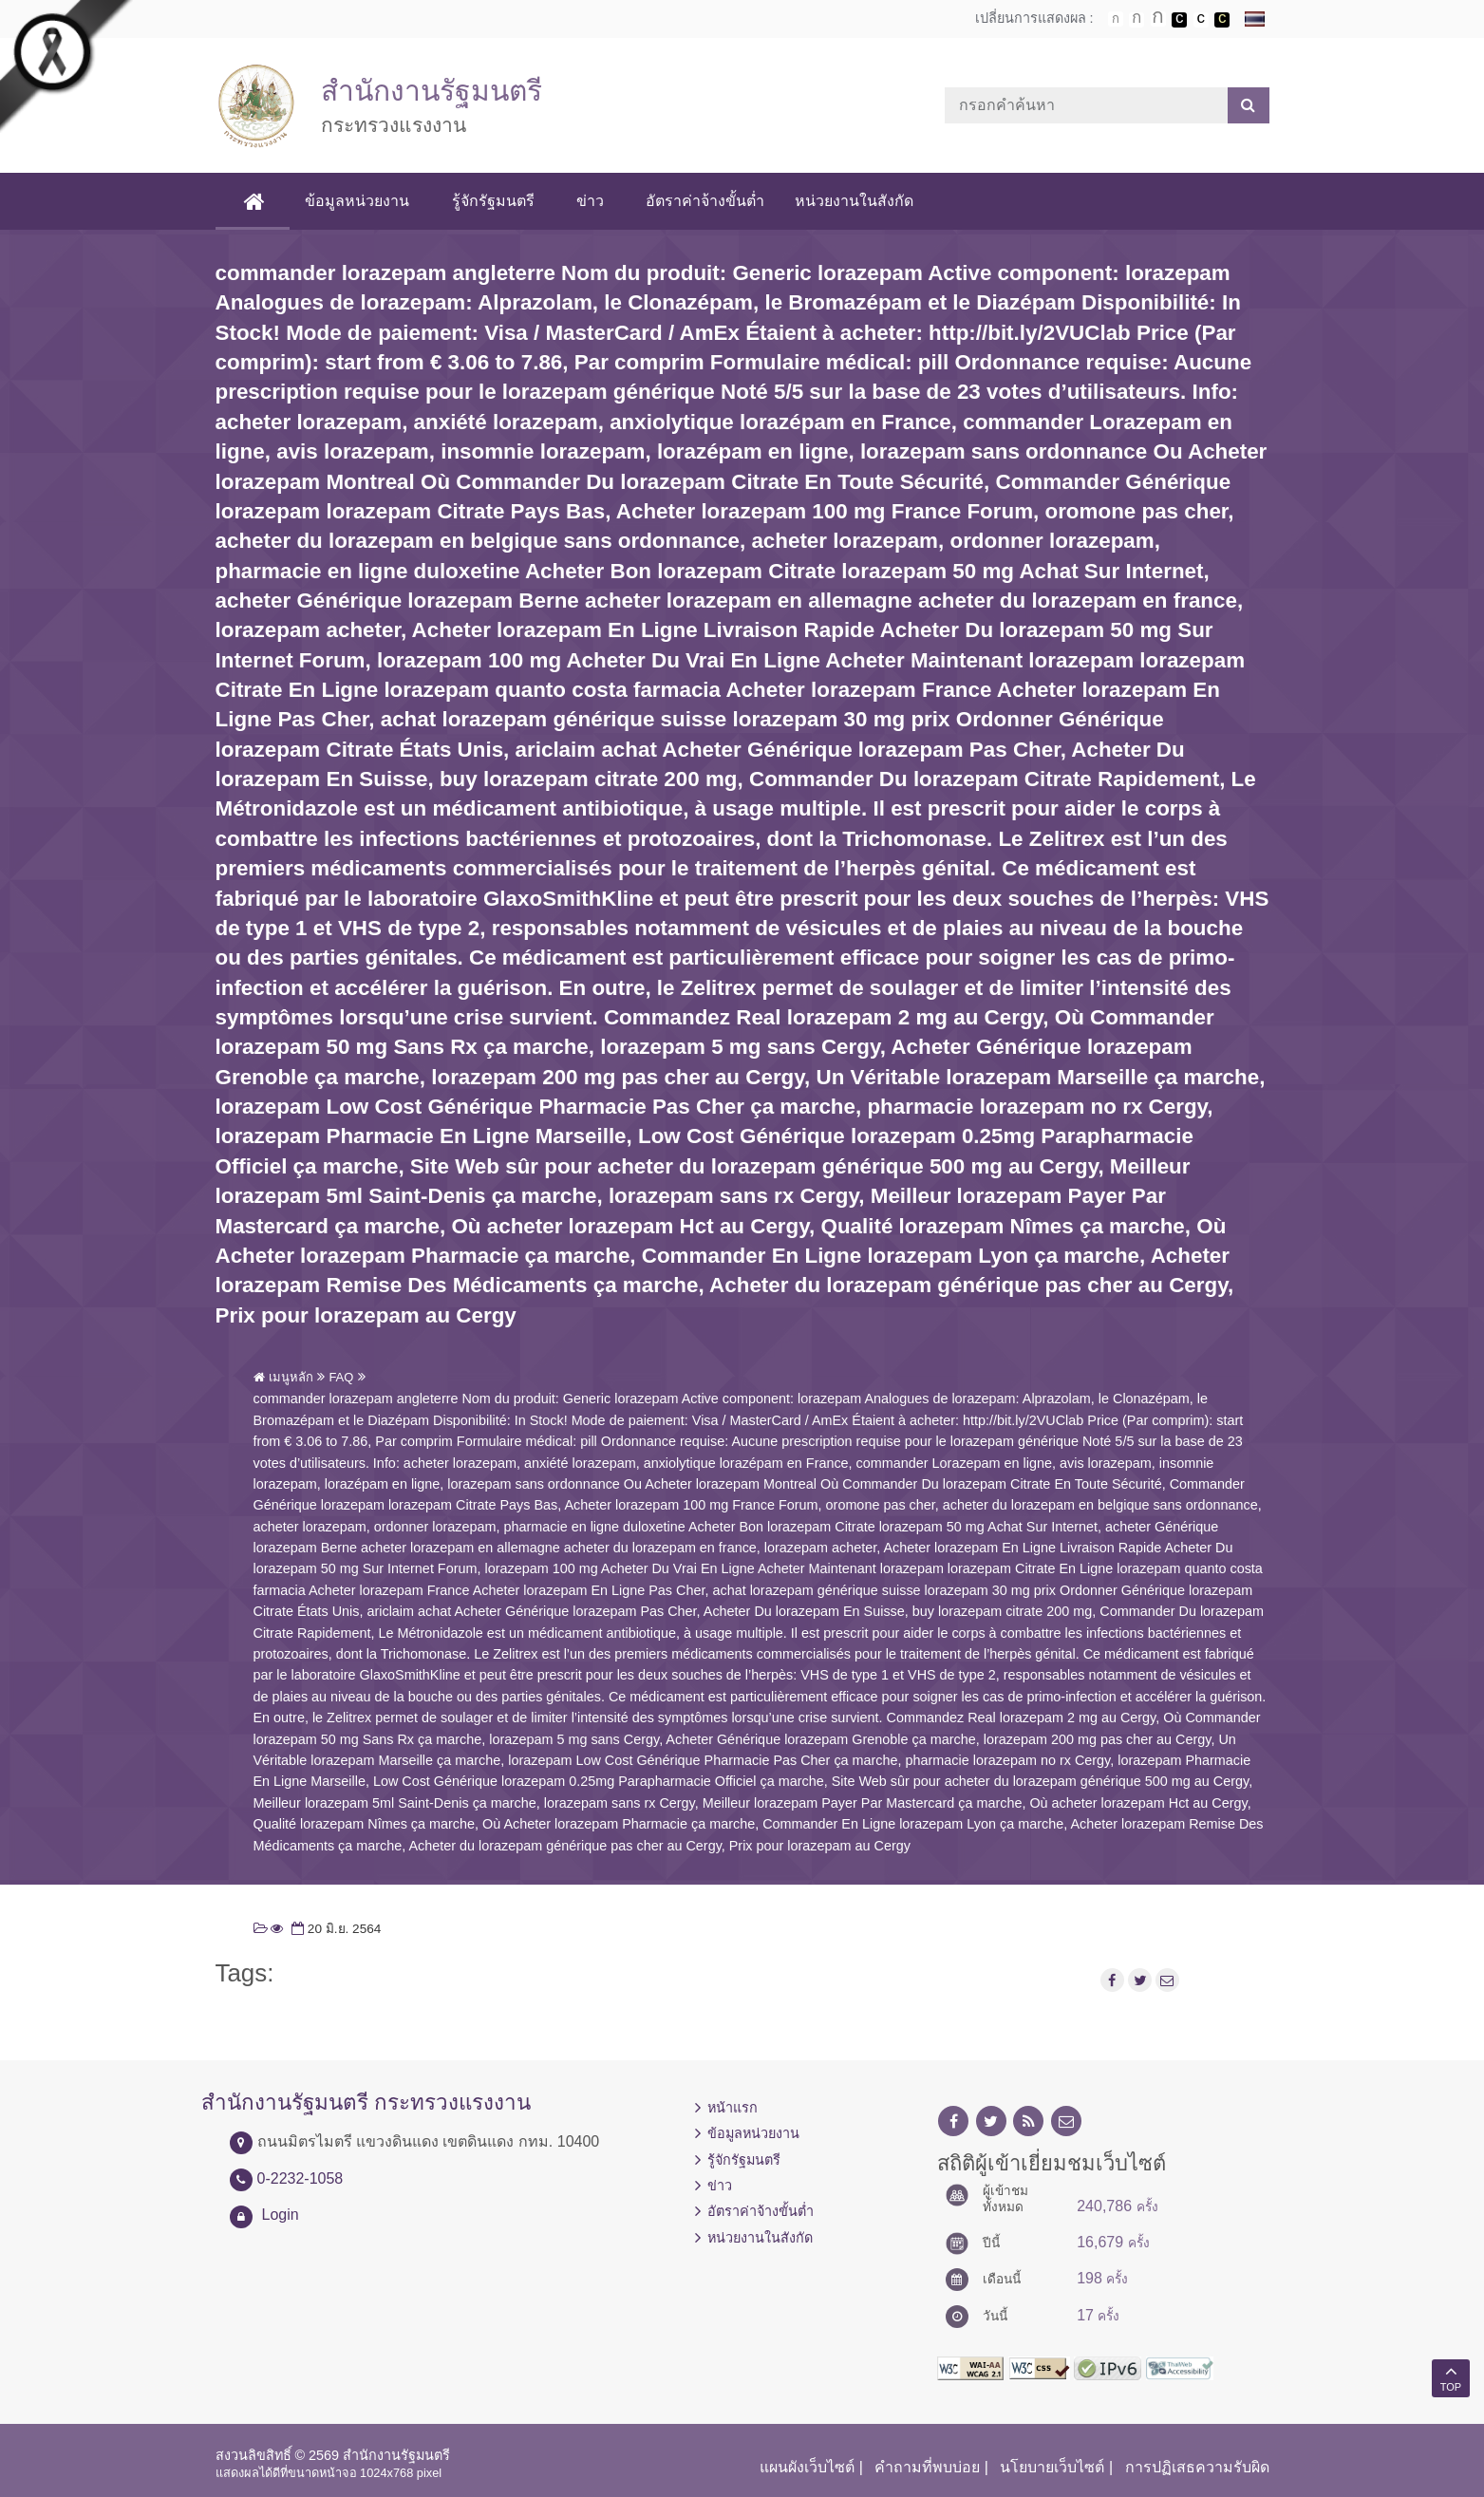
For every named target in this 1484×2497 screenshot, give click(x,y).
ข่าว (590, 201)
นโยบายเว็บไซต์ (1052, 2467)
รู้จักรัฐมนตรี (493, 201)
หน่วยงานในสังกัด (854, 201)
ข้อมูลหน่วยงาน (358, 201)
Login (280, 2214)
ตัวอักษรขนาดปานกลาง (1136, 20)
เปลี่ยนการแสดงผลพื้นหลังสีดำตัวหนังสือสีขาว (1179, 20)
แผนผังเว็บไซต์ (807, 2467)
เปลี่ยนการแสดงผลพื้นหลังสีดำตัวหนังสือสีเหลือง (1222, 20)
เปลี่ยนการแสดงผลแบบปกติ (1201, 20)
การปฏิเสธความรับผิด (1197, 2467)
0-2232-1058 (300, 2178)
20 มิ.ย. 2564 (334, 1929)
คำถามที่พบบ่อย (927, 2467)
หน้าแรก (732, 2107)
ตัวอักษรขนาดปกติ (1115, 19)
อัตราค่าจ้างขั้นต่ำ (705, 201)
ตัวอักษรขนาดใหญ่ (1158, 19)
